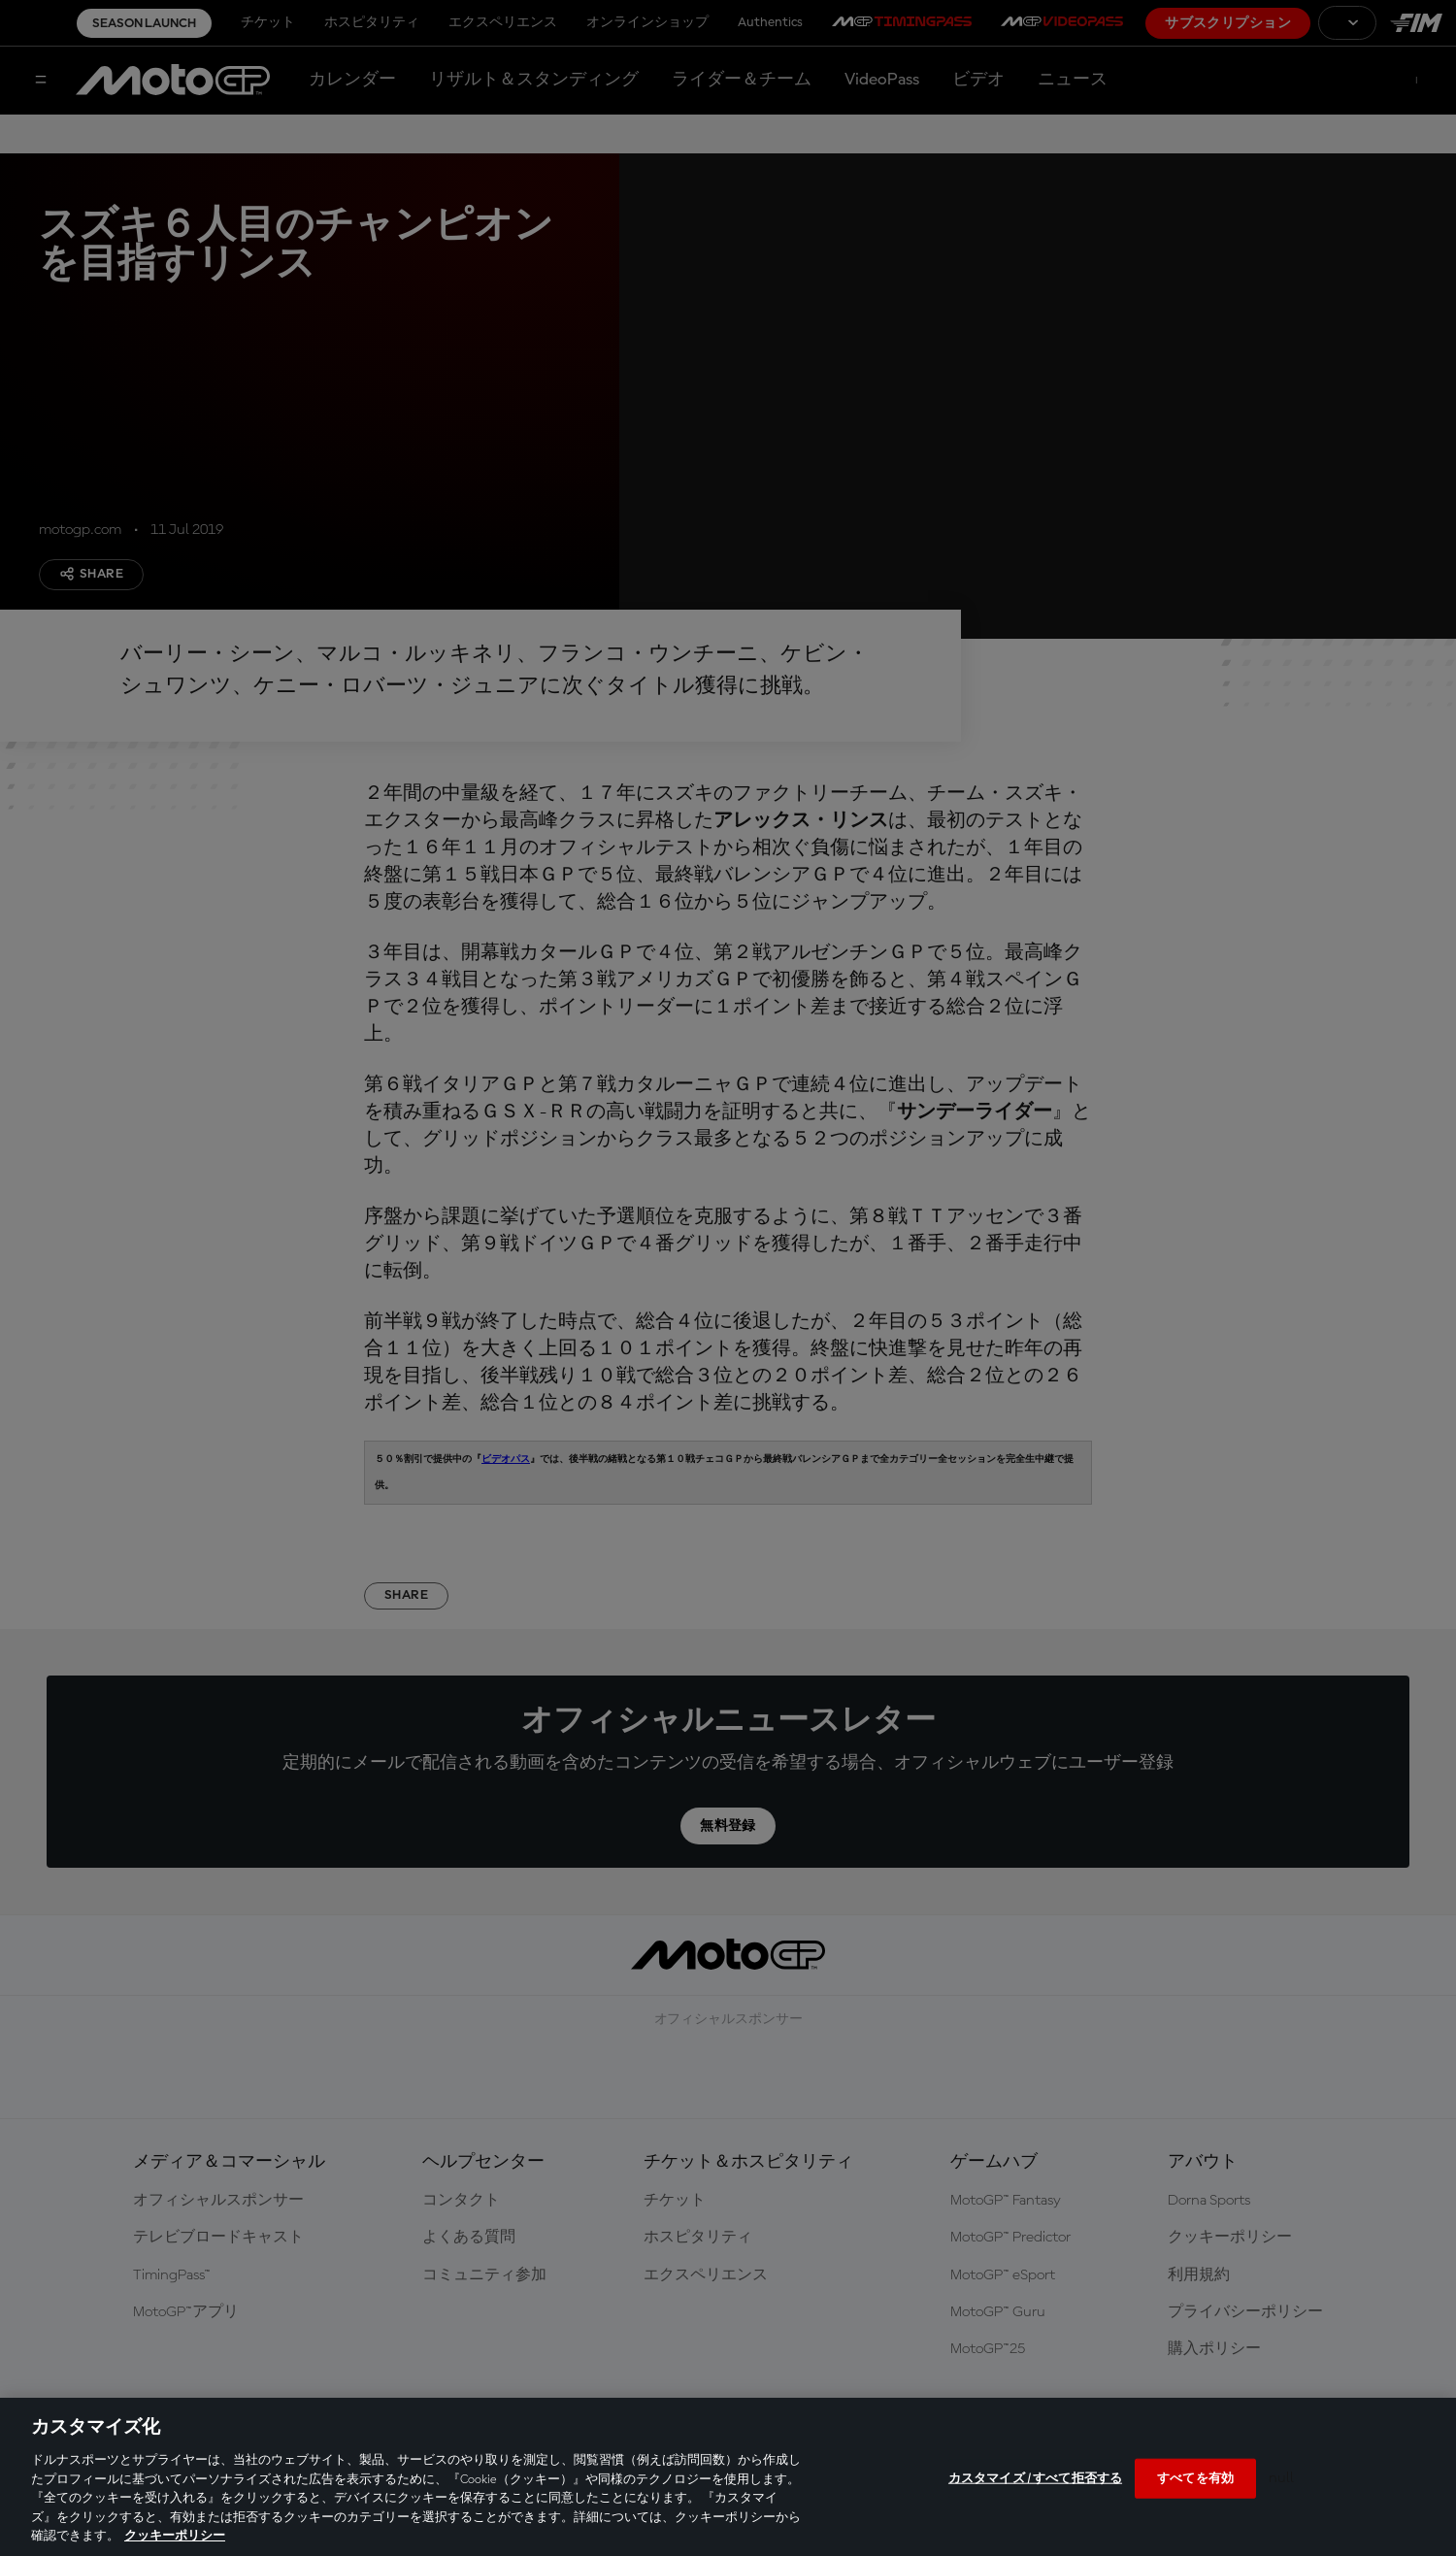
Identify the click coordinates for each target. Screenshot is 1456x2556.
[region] (728, 2477)
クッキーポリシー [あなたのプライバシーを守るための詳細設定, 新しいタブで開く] (174, 2536)
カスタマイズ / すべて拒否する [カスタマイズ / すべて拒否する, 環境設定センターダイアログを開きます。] (1035, 2478)
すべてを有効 (1195, 2478)
